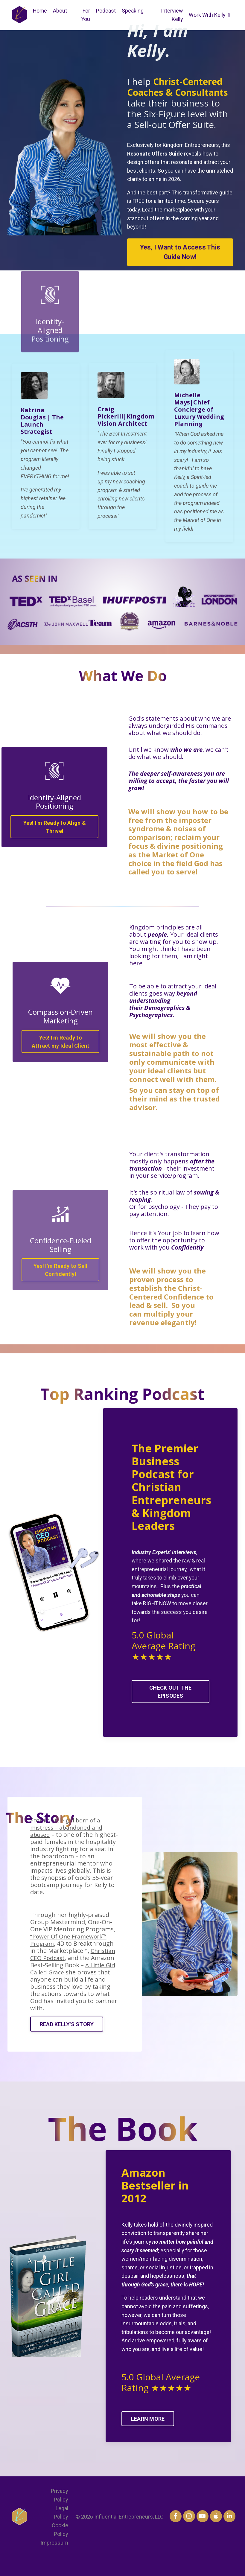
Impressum (54, 2561)
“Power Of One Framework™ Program (71, 1954)
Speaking (133, 10)
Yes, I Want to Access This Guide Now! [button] (180, 252)
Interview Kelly (171, 14)
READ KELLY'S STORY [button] (68, 2039)
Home (40, 10)
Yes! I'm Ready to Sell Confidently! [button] (61, 1278)
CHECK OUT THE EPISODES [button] (170, 1703)
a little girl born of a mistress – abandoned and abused (68, 1842)
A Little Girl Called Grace (68, 1983)
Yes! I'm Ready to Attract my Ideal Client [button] (60, 1050)
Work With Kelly (209, 15)
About (61, 10)
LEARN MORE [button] (148, 2436)
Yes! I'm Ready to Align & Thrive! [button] (54, 835)
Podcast (106, 10)
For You (85, 14)
